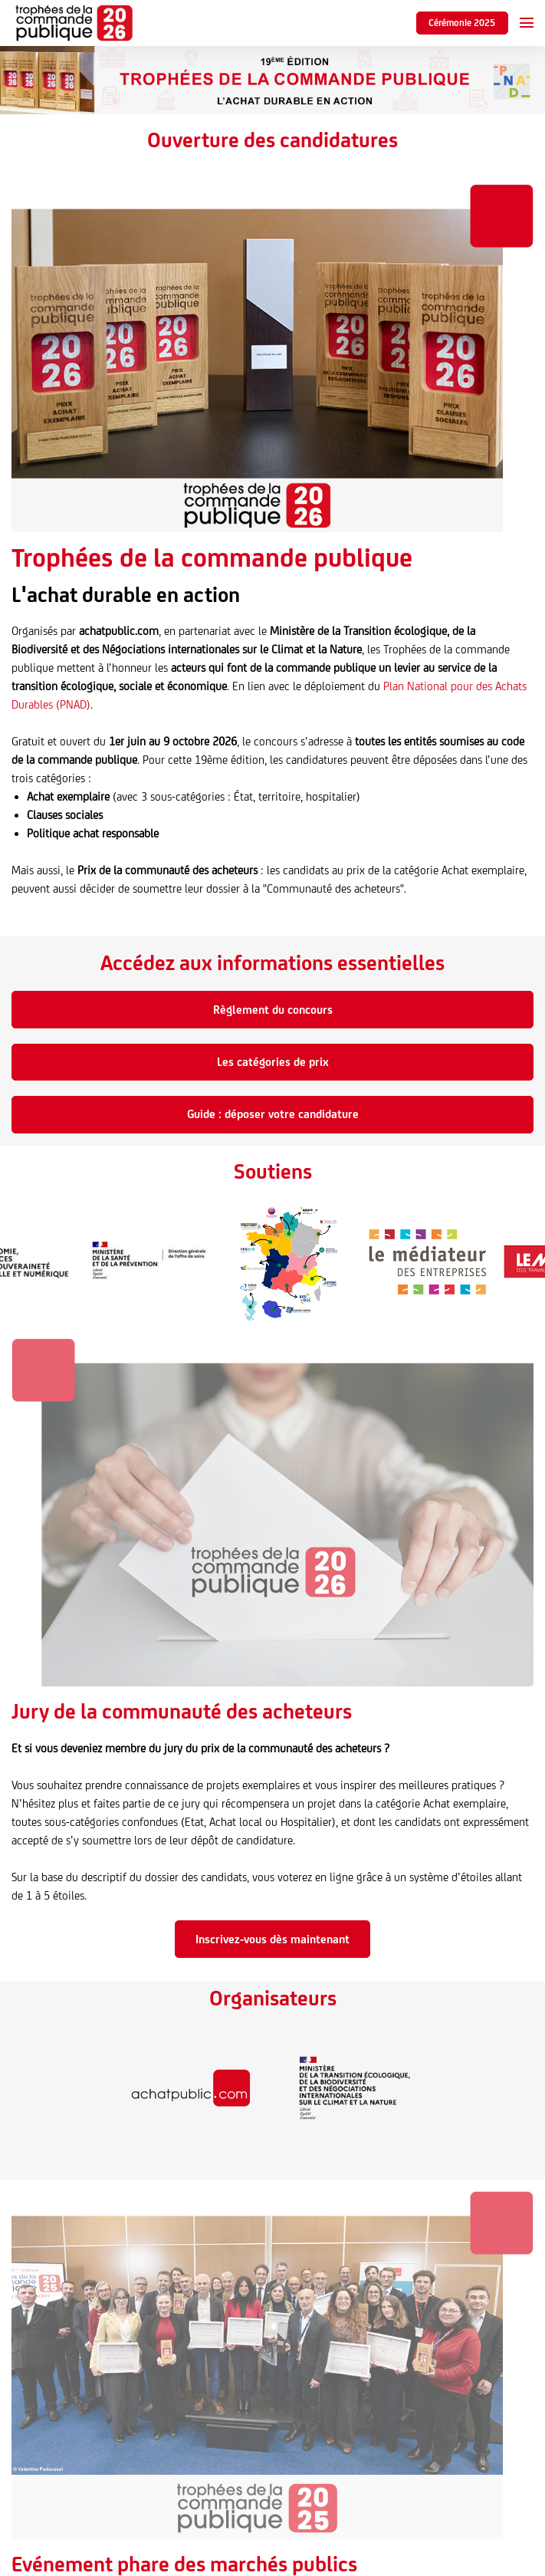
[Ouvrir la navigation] (527, 23)
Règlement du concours (273, 1009)
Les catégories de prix (273, 1061)
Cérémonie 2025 (461, 22)
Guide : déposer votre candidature (273, 1113)
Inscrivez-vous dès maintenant (272, 1939)
